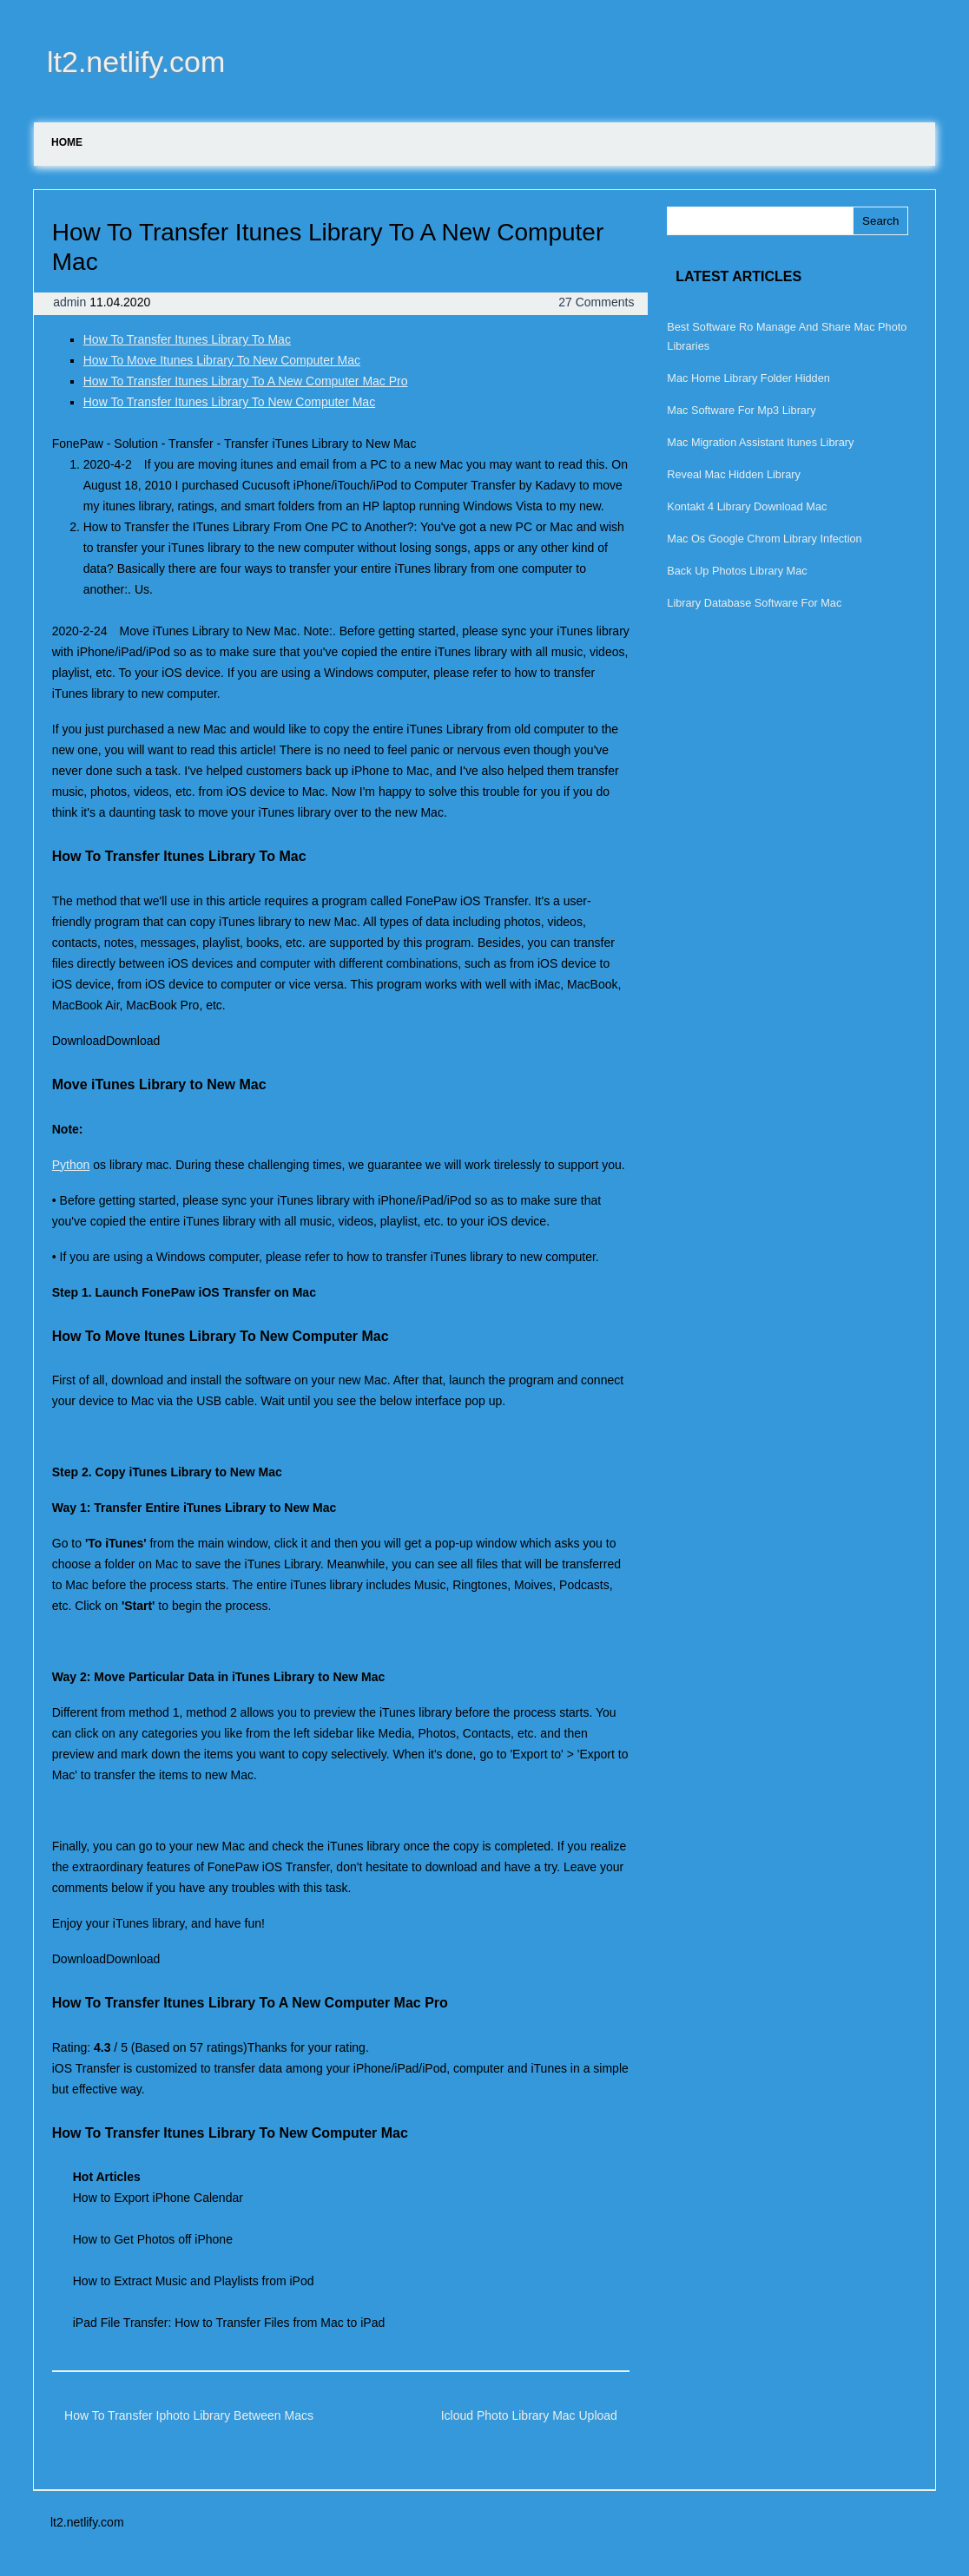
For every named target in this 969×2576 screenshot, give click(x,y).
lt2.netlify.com (136, 61)
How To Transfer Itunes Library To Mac (187, 339)
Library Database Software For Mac (754, 602)
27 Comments (596, 302)
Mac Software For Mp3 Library (741, 410)
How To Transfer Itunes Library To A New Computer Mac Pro (245, 381)
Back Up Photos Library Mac (737, 570)
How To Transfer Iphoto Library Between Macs (188, 2415)
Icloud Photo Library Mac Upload (529, 2415)
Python (71, 1165)
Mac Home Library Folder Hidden (748, 377)
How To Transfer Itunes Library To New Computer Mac (229, 402)
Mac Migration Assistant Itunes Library (760, 442)
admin (71, 302)
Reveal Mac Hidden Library (734, 474)
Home (66, 142)
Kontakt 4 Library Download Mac (747, 506)
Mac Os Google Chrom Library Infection (764, 538)
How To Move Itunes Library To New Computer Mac (221, 360)
